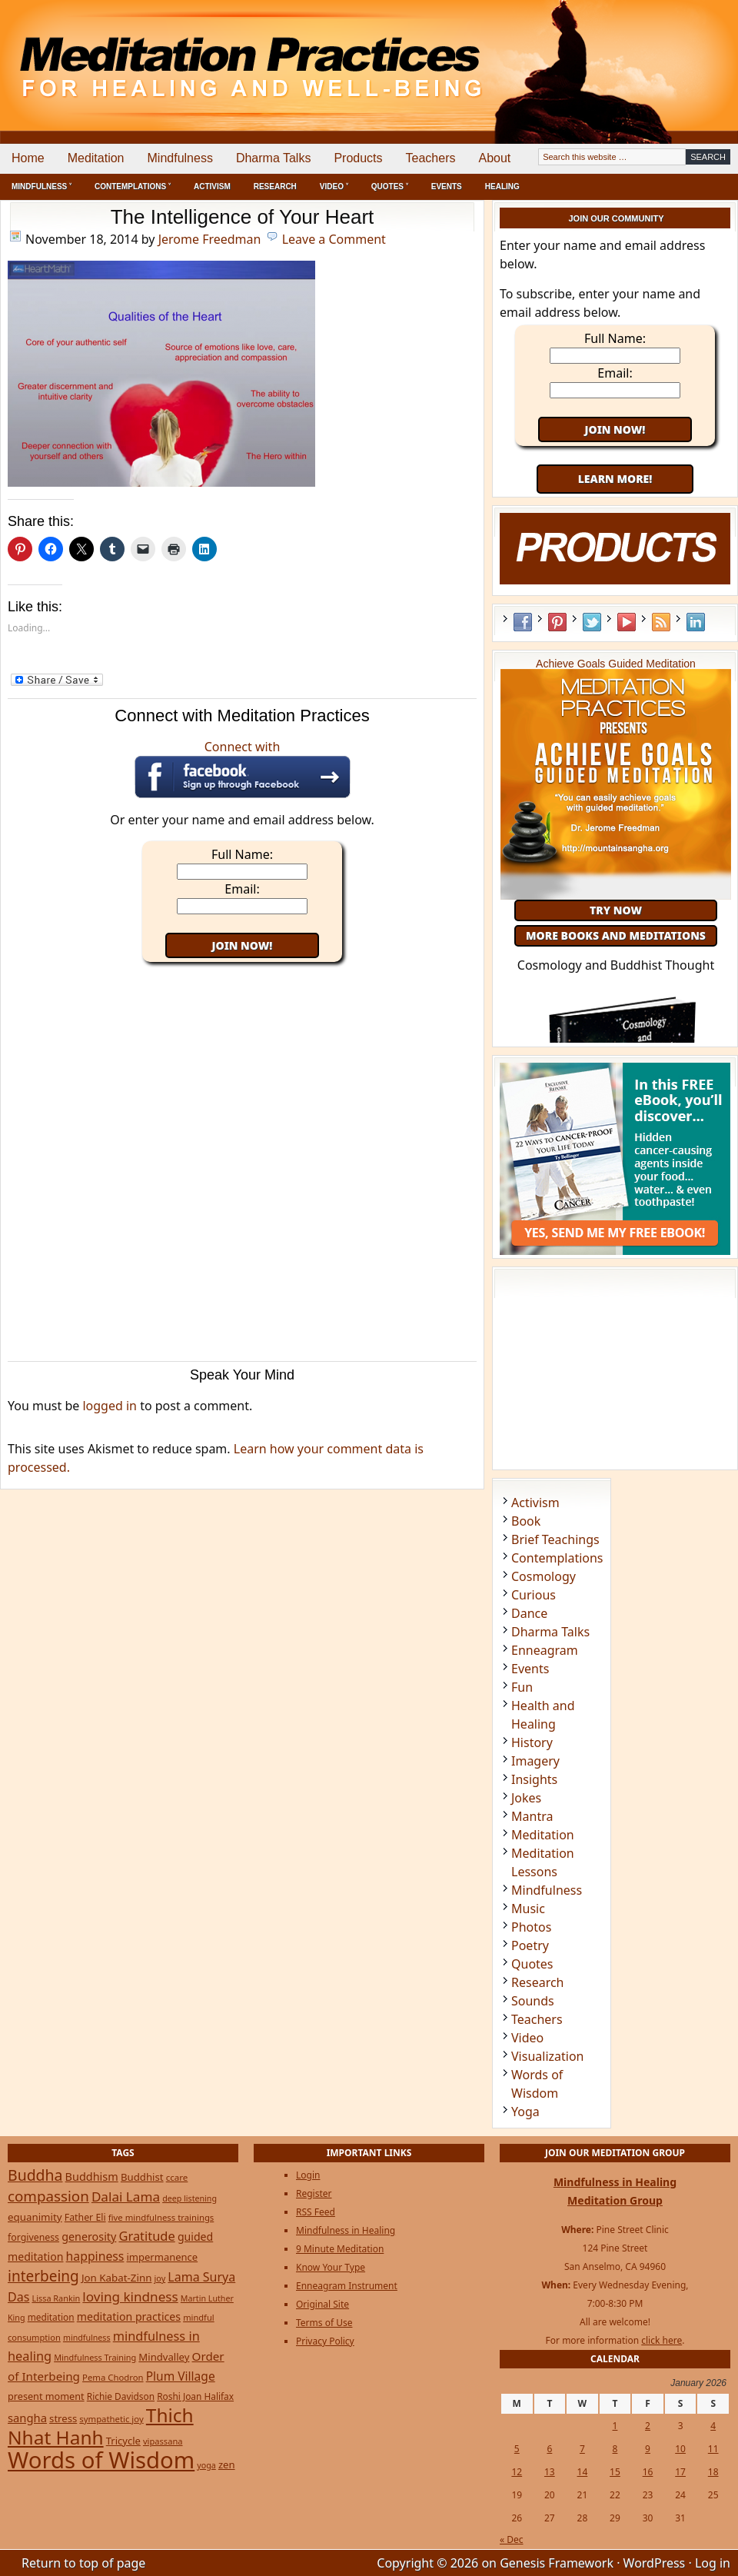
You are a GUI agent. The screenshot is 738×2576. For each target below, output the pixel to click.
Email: (241, 888)
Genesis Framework (556, 2562)
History (532, 1742)
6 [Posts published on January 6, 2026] (549, 2448)
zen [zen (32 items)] (226, 2464)
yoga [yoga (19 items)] (206, 2465)
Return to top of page (83, 2562)
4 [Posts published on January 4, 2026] (713, 2425)
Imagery (535, 1760)
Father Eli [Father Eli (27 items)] (85, 2217)
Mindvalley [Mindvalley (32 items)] (163, 2357)
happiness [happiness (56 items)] (95, 2256)
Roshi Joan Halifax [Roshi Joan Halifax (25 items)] (195, 2396)
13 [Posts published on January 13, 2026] (549, 2471)
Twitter (592, 622)
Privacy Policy (325, 2341)
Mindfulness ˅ (41, 186)
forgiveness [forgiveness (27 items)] (33, 2237)
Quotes (532, 1963)
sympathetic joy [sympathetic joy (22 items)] (111, 2419)
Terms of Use (324, 2322)
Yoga (525, 2111)
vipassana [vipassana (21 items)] (163, 2441)
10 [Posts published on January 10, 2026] (680, 2448)
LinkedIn (695, 622)
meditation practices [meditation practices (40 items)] (129, 2316)
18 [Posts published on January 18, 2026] (713, 2471)
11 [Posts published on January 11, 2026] (713, 2448)
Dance (529, 1613)
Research (275, 186)
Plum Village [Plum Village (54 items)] (180, 2376)
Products (358, 158)
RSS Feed (661, 622)
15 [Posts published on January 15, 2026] (615, 2471)
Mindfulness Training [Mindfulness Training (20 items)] (95, 2357)
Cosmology (543, 1576)
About (494, 158)
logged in (109, 1405)
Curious (533, 1594)
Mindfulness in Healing (345, 2230)
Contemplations (557, 1557)
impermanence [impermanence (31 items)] (162, 2257)
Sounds (532, 2000)
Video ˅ (334, 186)
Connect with (243, 768)
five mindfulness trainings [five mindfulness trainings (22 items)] (161, 2217)
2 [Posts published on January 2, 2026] (647, 2425)
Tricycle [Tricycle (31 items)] (123, 2441)
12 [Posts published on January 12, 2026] (516, 2471)
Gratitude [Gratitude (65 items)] (146, 2236)
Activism (212, 186)
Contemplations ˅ (133, 186)
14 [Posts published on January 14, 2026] (582, 2471)
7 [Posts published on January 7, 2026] (582, 2448)
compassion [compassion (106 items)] (48, 2195)
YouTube (626, 622)
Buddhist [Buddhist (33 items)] (142, 2177)
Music (528, 1908)
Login (308, 2175)
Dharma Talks (273, 158)
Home (28, 158)
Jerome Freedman (209, 239)
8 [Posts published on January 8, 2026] (615, 2448)
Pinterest (557, 622)
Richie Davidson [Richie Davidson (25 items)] (121, 2396)
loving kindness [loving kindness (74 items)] (130, 2296)
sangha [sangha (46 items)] (27, 2417)
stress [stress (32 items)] (63, 2418)
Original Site (322, 2304)
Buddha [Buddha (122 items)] (35, 2175)
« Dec (512, 2539)
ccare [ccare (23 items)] (177, 2177)
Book (525, 1521)
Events (446, 186)
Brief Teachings (555, 1539)
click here (661, 2340)
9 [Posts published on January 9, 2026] (647, 2448)
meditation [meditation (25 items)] (51, 2317)
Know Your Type (330, 2267)
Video (527, 2037)
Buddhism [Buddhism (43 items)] (91, 2176)
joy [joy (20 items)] (160, 2278)
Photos (531, 1927)
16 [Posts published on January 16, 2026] (648, 2471)
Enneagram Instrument (346, 2285)
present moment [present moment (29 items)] (46, 2396)
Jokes (526, 1797)
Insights (534, 1779)
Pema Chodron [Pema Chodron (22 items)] (112, 2377)
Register (314, 2193)
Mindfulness (180, 158)
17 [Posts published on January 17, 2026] (680, 2471)
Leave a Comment (334, 239)
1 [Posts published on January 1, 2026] (615, 2425)
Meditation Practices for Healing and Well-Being (177, 53)
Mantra (532, 1816)
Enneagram (544, 1650)
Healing (502, 186)
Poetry (530, 1945)
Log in (712, 2562)
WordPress (654, 2562)
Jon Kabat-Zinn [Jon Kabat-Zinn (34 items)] (116, 2278)
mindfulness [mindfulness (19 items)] (87, 2337)
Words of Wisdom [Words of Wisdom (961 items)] (101, 2460)
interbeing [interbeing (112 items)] (43, 2276)
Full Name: (242, 854)
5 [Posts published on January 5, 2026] (517, 2448)
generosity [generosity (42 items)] (89, 2236)
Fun (522, 1687)
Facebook (523, 622)
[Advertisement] (674, 54)
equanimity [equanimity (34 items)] (35, 2217)
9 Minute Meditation (340, 2248)
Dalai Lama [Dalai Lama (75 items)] (125, 2196)
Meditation (96, 158)
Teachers (431, 158)
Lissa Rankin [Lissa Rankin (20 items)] (56, 2298)
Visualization (547, 2056)
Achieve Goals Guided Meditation (616, 663)
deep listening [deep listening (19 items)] (189, 2198)
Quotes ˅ (389, 186)
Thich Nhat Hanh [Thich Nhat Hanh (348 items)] (101, 2426)
